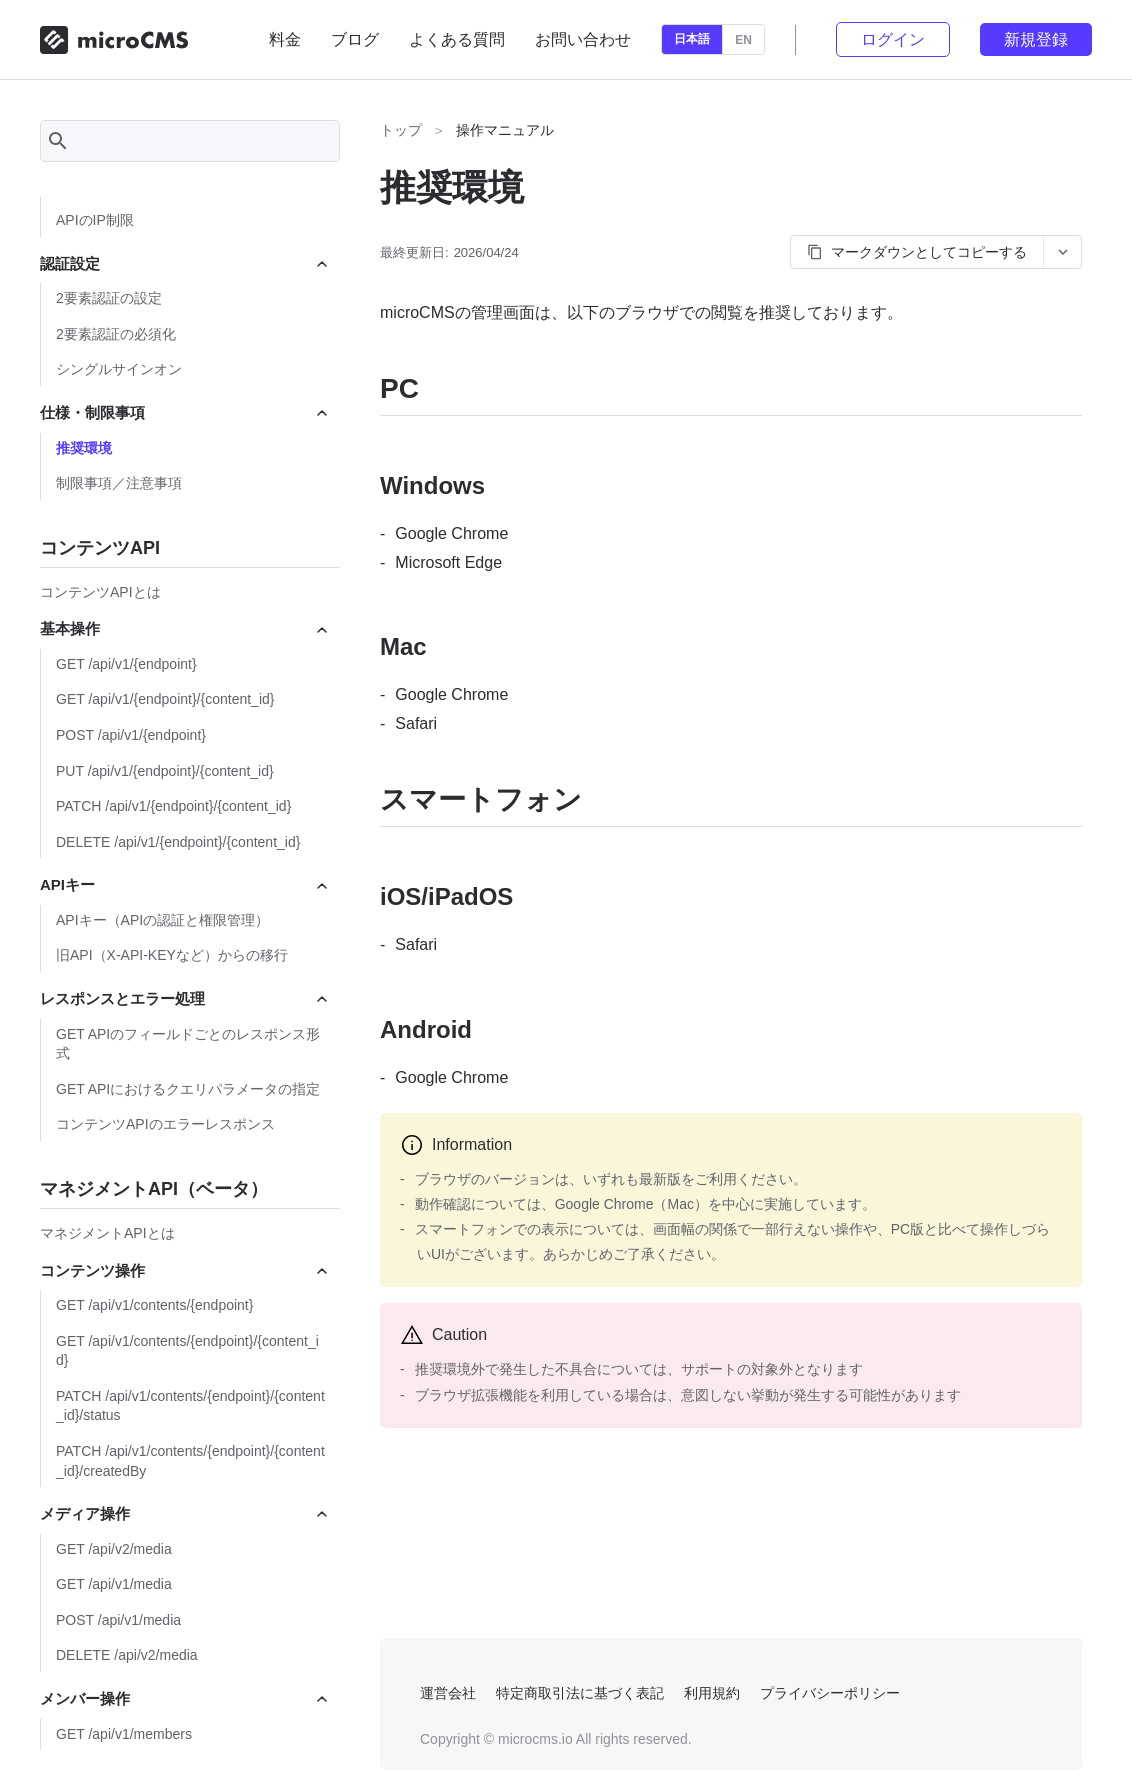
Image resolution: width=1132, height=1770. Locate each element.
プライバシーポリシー (830, 1693)
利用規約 (712, 1693)
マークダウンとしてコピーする (917, 252)
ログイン (893, 39)
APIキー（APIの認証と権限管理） (162, 920)
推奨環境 (84, 448)
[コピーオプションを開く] (1062, 252)
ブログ (355, 39)
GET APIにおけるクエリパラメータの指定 (188, 1089)
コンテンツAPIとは (100, 592)
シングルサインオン (119, 369)
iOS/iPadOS (446, 896)
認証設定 (185, 263)
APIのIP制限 (95, 220)
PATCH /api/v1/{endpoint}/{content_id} (173, 806)
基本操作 (185, 628)
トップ (401, 130)
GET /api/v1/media (114, 1584)
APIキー (185, 884)
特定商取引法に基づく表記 (580, 1693)
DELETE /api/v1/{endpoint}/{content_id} (178, 842)
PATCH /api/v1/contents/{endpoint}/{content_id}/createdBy (190, 1461)
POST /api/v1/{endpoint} (131, 735)
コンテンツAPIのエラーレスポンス (165, 1124)
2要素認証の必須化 (116, 334)
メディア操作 (185, 1513)
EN (743, 40)
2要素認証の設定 (109, 298)
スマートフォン (481, 799)
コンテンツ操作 (185, 1270)
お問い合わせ (583, 39)
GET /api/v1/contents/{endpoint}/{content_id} (187, 1351)
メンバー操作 (185, 1698)
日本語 (692, 39)
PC (399, 388)
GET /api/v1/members (124, 1734)
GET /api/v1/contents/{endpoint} (154, 1305)
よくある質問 (457, 39)
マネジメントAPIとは (107, 1233)
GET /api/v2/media (114, 1549)
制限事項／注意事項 (119, 483)
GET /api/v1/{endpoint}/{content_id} (165, 699)
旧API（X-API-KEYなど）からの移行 (172, 955)
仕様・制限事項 (185, 412)
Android (426, 1029)
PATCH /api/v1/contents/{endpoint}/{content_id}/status (190, 1406)
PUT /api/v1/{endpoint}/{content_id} (165, 771)
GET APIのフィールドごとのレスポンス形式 (188, 1044)
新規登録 (1036, 39)
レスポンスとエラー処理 (185, 998)
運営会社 (448, 1693)
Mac (403, 646)
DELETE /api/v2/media (127, 1655)
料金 (285, 39)
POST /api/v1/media (118, 1620)
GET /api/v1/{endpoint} (126, 664)
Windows (432, 485)
